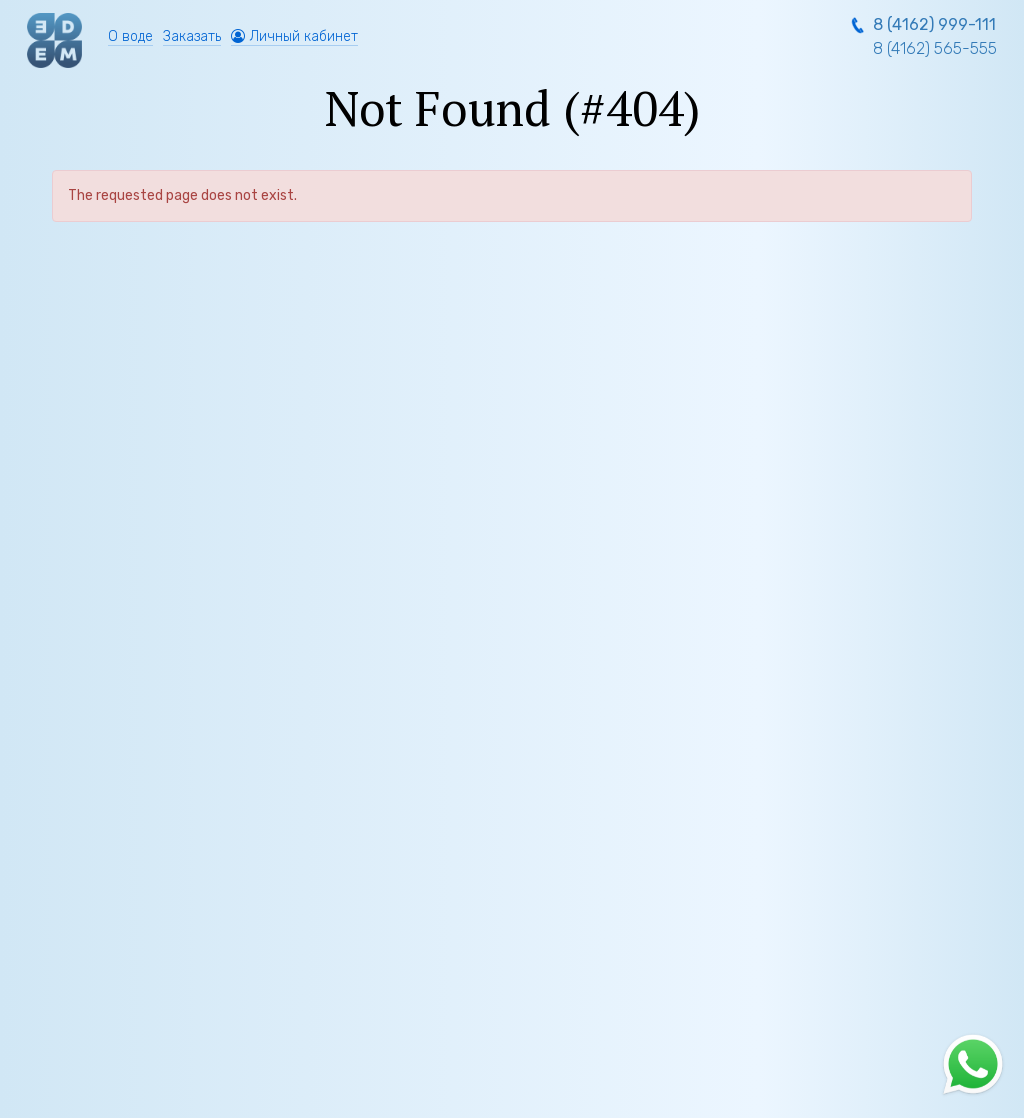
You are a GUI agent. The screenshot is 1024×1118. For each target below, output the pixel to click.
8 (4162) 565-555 (935, 48)
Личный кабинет (294, 36)
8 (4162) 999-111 (934, 24)
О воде (130, 36)
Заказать (192, 36)
